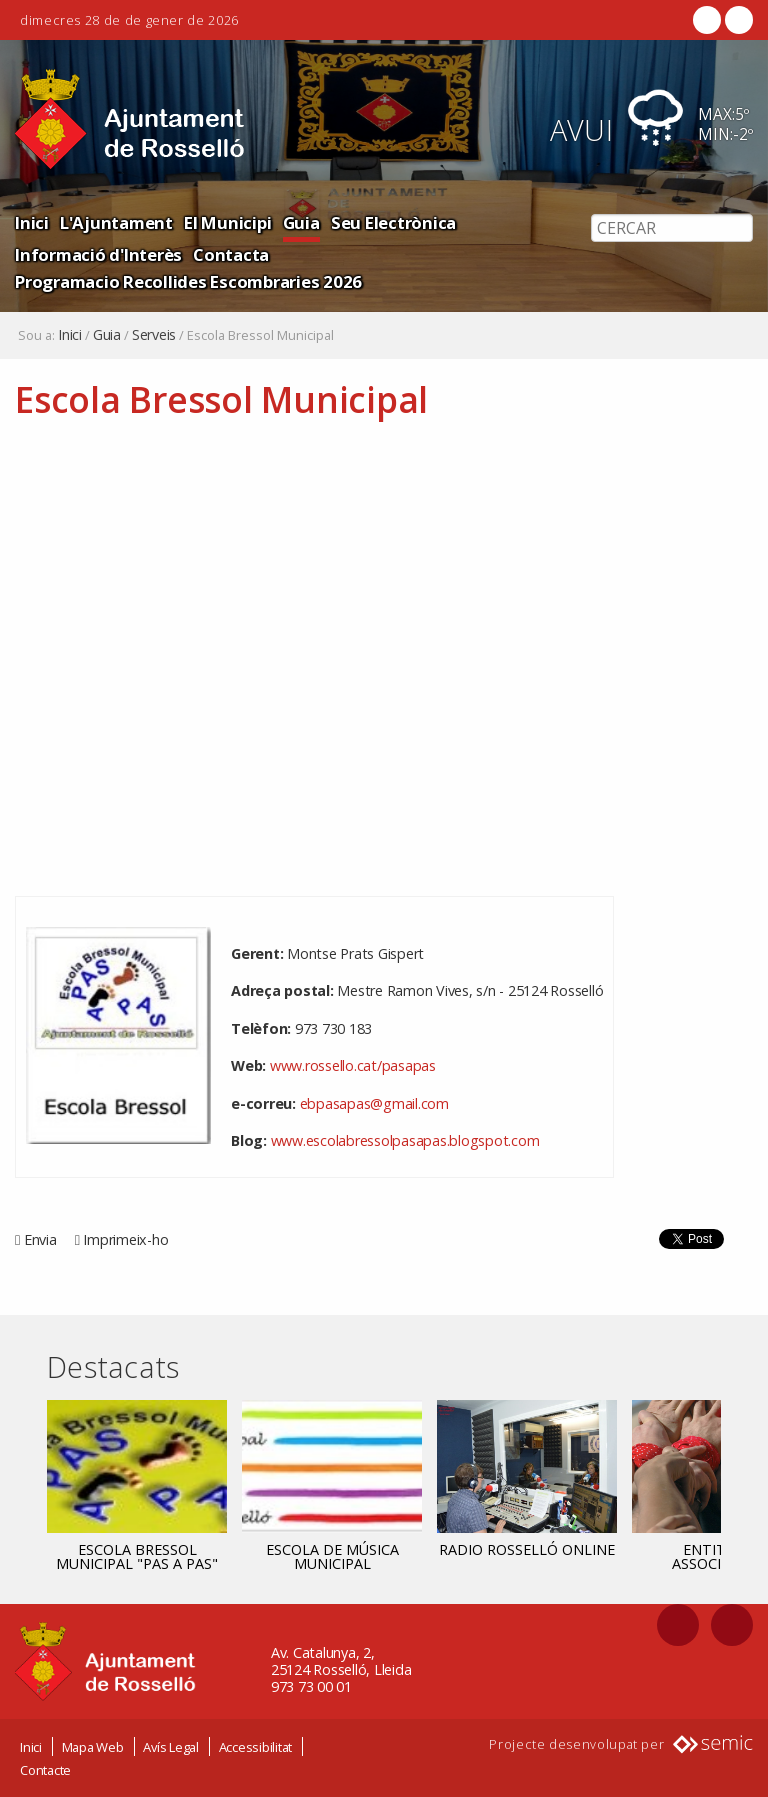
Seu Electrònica (393, 222)
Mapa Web (93, 1747)
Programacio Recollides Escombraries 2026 (188, 281)
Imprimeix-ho (125, 1239)
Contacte (45, 1770)
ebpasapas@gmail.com (374, 1103)
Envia (40, 1239)
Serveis (154, 335)
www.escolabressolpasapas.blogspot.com (405, 1140)
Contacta (231, 254)
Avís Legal (171, 1747)
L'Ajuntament (116, 222)
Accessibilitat (256, 1747)
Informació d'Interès (98, 254)
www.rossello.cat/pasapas (353, 1065)
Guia (301, 222)
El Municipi (227, 222)
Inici (32, 222)
